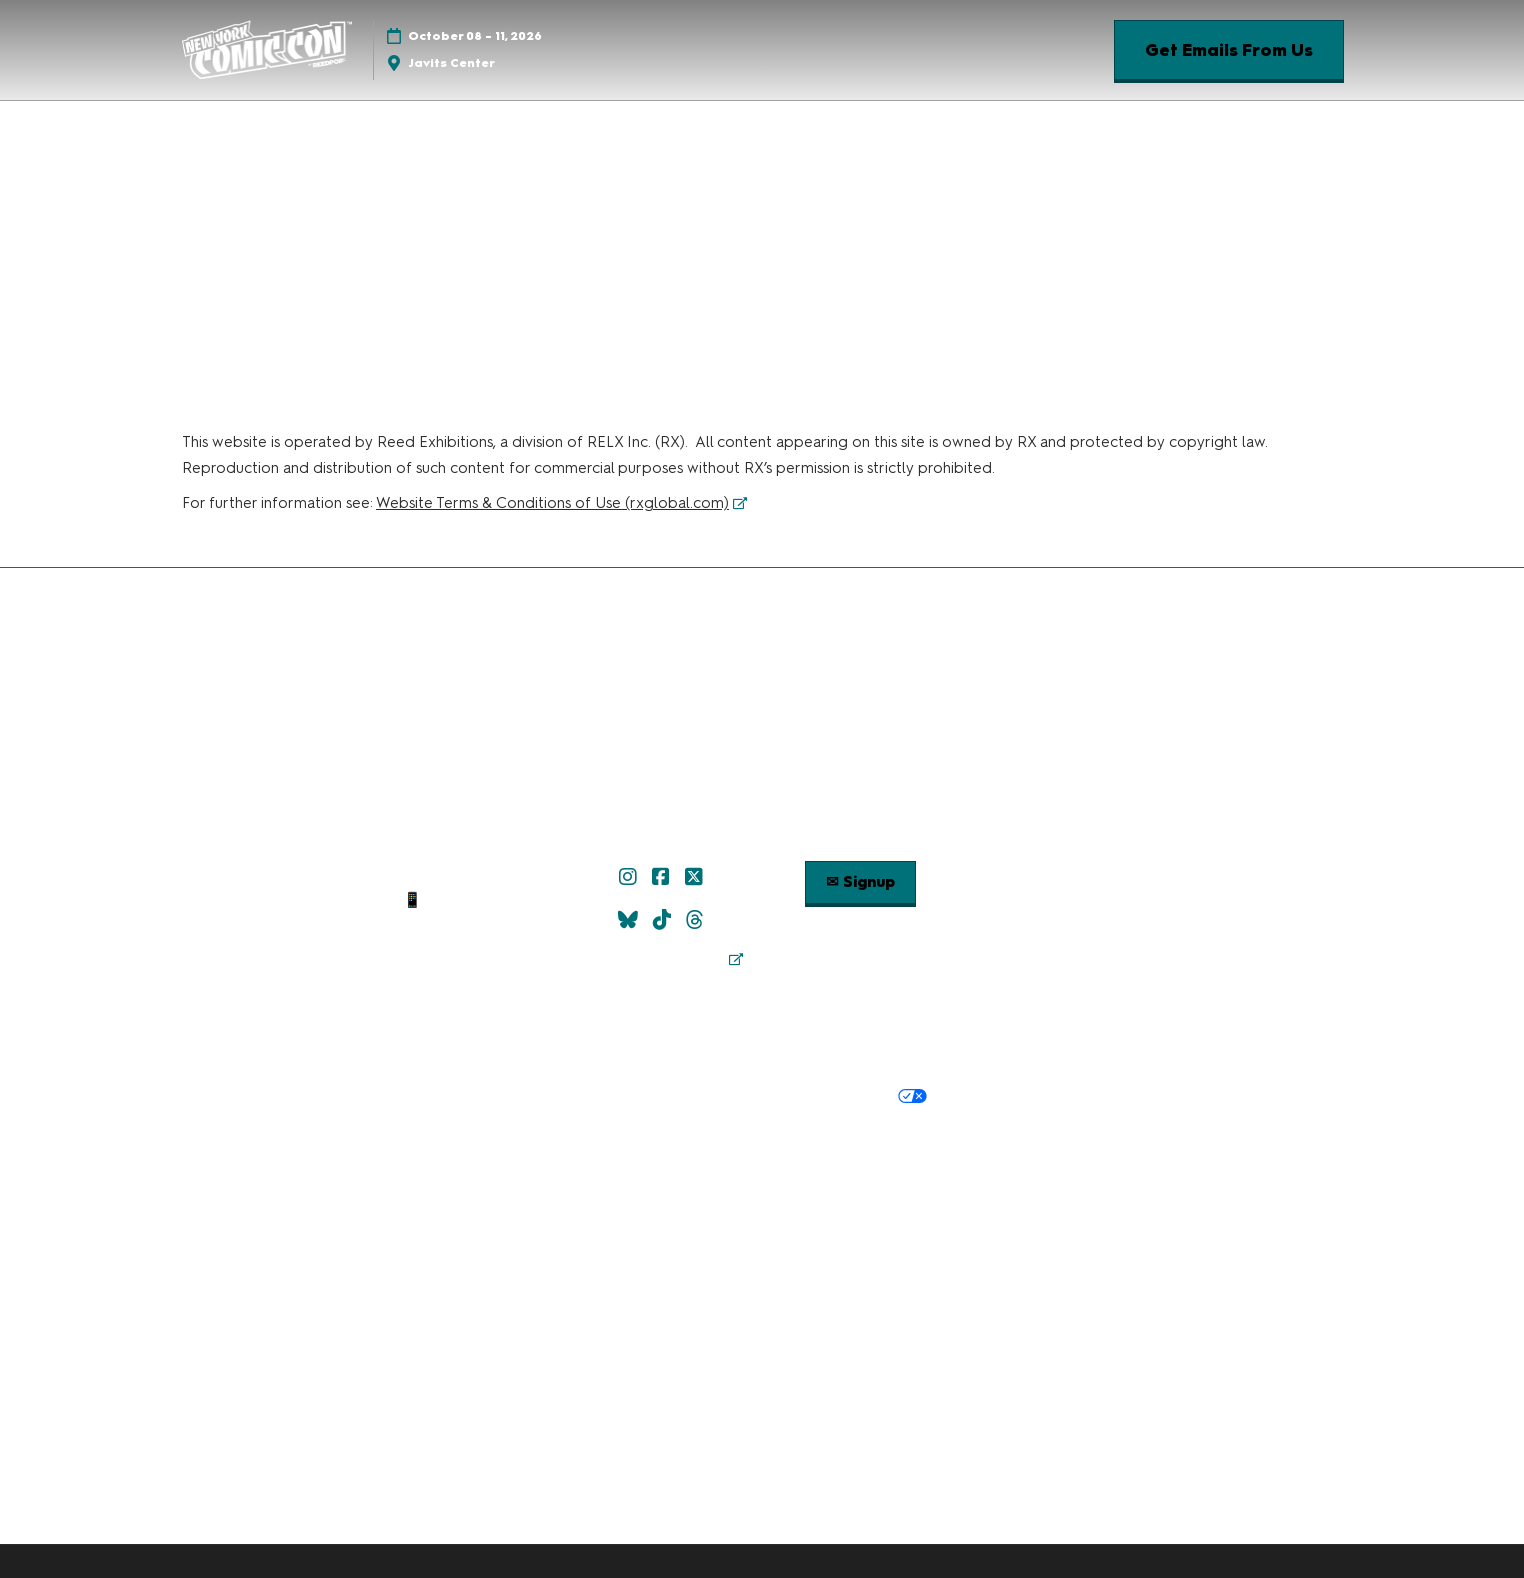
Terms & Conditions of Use (615, 1056)
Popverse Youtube (1057, 900)
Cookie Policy (692, 1097)
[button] (1229, 50)
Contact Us (466, 925)
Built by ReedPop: (455, 1139)
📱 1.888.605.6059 (465, 900)
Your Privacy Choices (838, 1098)
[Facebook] (663, 877)
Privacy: (503, 1097)
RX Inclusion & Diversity (551, 1164)
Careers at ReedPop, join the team (1001, 1139)
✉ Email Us (466, 876)
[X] (696, 877)
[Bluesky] (630, 920)
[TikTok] (664, 920)
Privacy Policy (586, 1097)
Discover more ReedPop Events (640, 1139)
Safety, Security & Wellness (974, 1056)
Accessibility (1010, 1164)
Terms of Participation (794, 1056)
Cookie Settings (992, 1097)
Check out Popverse (1058, 876)
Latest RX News (816, 1139)
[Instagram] (630, 877)
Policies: (485, 1056)
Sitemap (466, 949)
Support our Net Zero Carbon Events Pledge (800, 1164)
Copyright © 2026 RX (762, 1201)
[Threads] (697, 920)
